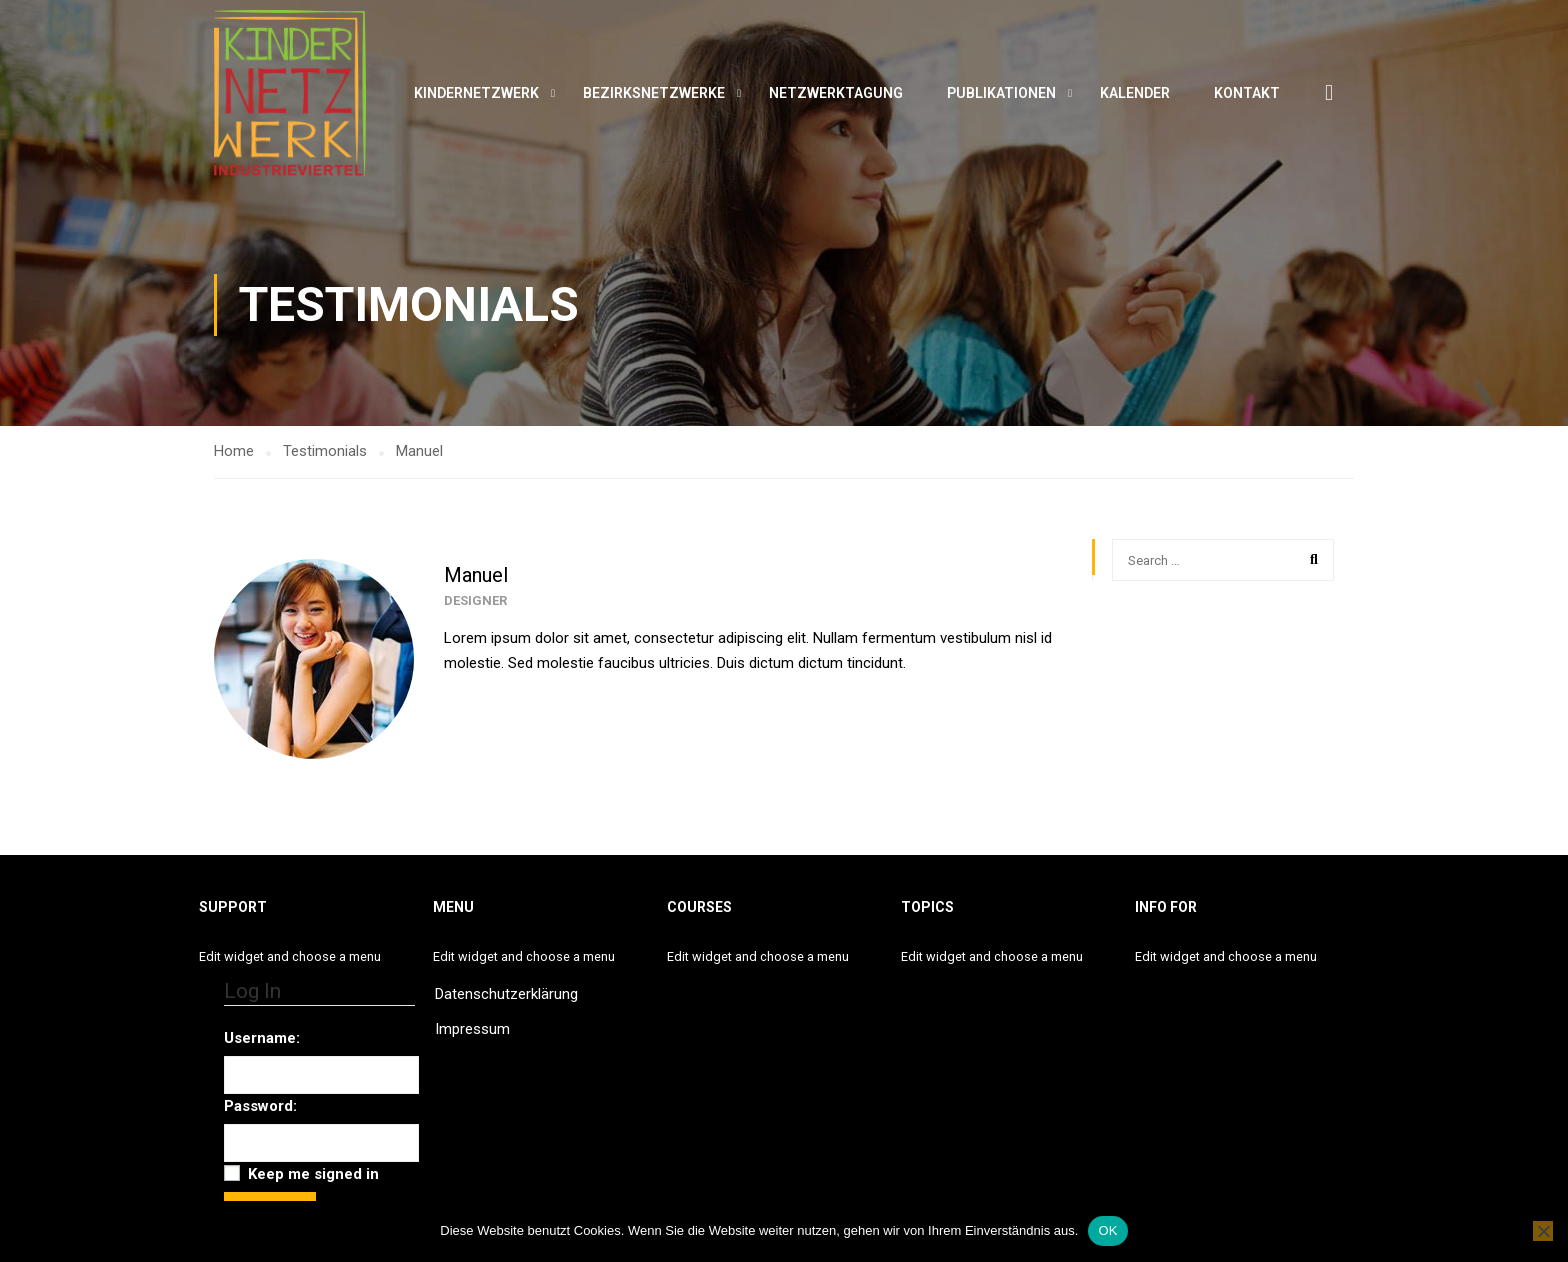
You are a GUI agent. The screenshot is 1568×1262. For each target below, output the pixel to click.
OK (1107, 1230)
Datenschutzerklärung (506, 994)
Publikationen (1001, 95)
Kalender (1135, 95)
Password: (260, 1106)
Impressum (472, 1029)
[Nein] (1543, 1231)
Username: (262, 1038)
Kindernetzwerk (476, 95)
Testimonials (325, 457)
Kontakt (1247, 95)
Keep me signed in (313, 1174)
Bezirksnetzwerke (654, 95)
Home (234, 457)
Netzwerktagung (836, 95)
